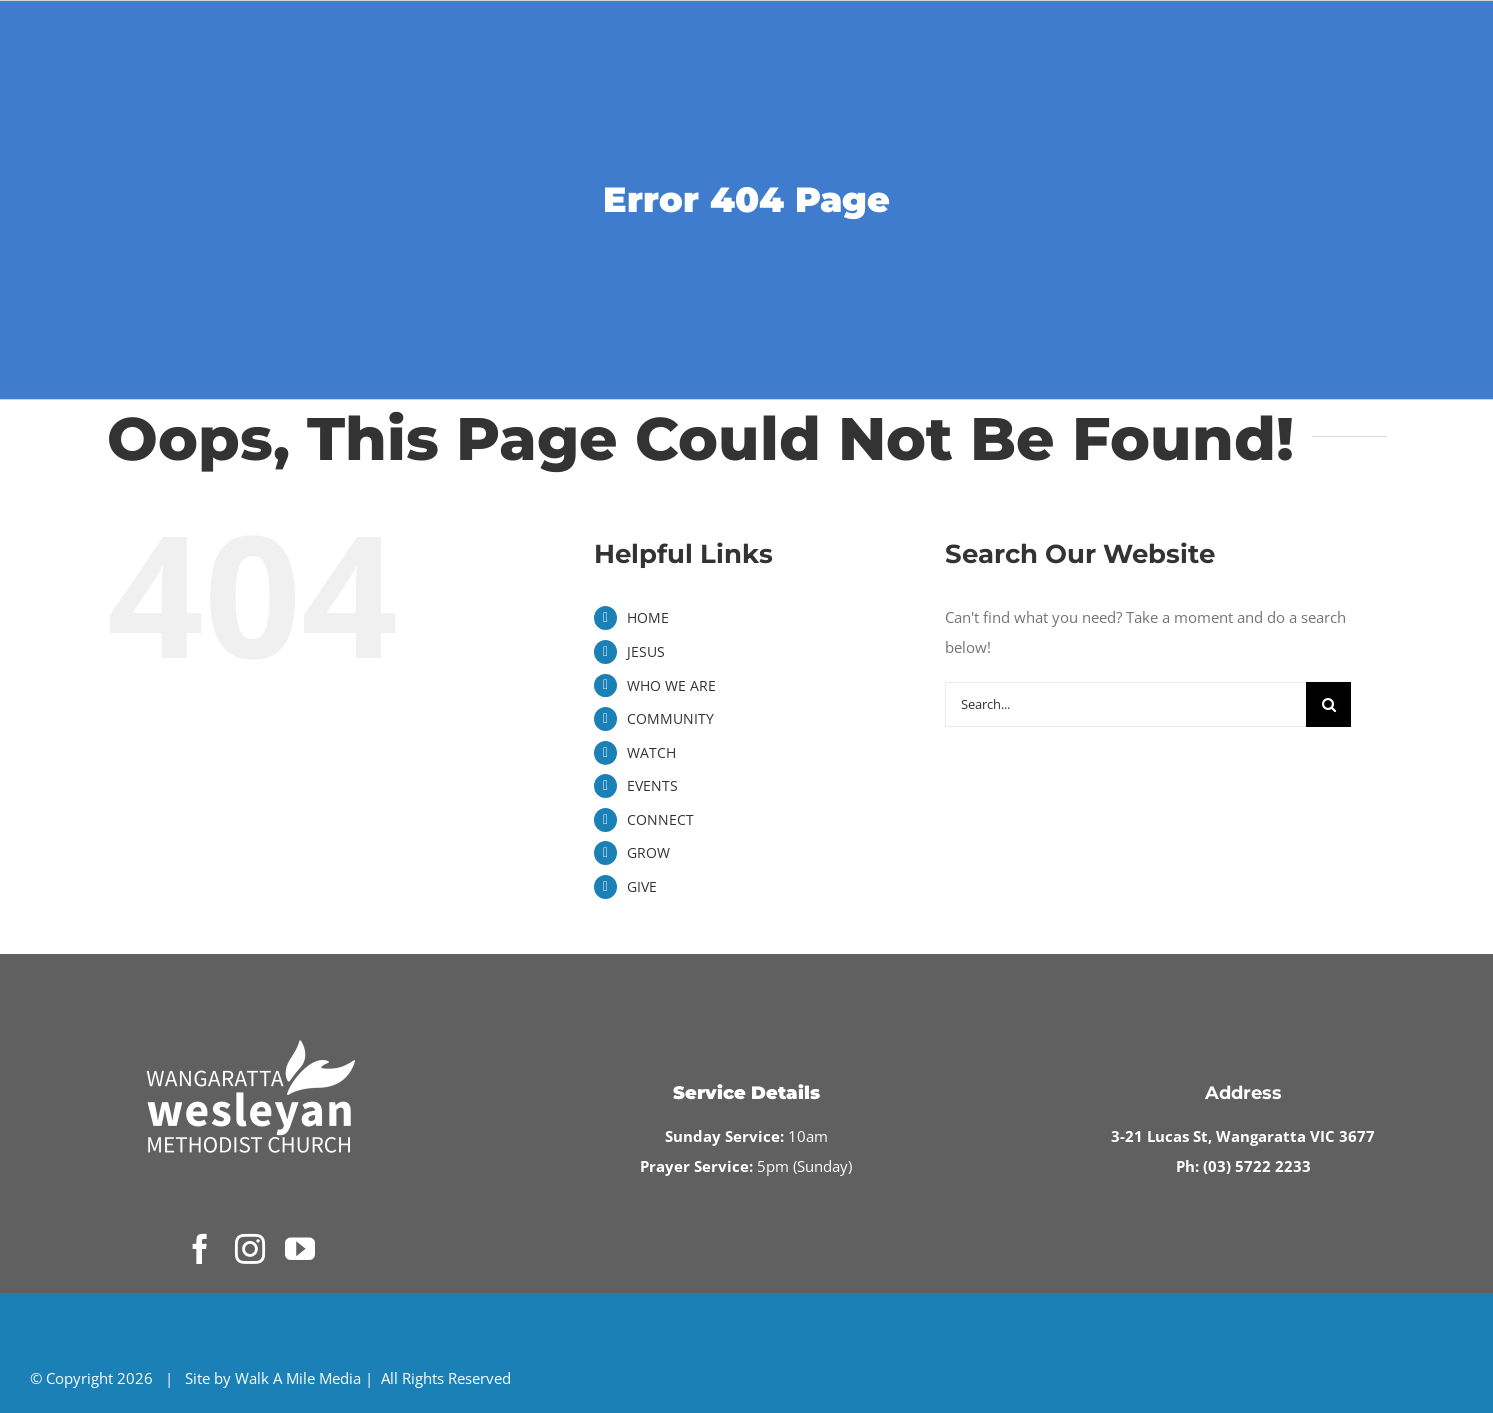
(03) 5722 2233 (1257, 1166)
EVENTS (652, 785)
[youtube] (300, 1249)
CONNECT (660, 819)
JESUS (646, 651)
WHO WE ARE (671, 685)
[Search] (1328, 704)
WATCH (651, 752)
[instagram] (250, 1249)
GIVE (642, 886)
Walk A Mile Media (298, 1378)
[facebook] (200, 1249)
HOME (648, 617)
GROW (648, 852)
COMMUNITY (670, 718)
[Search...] (1126, 704)
